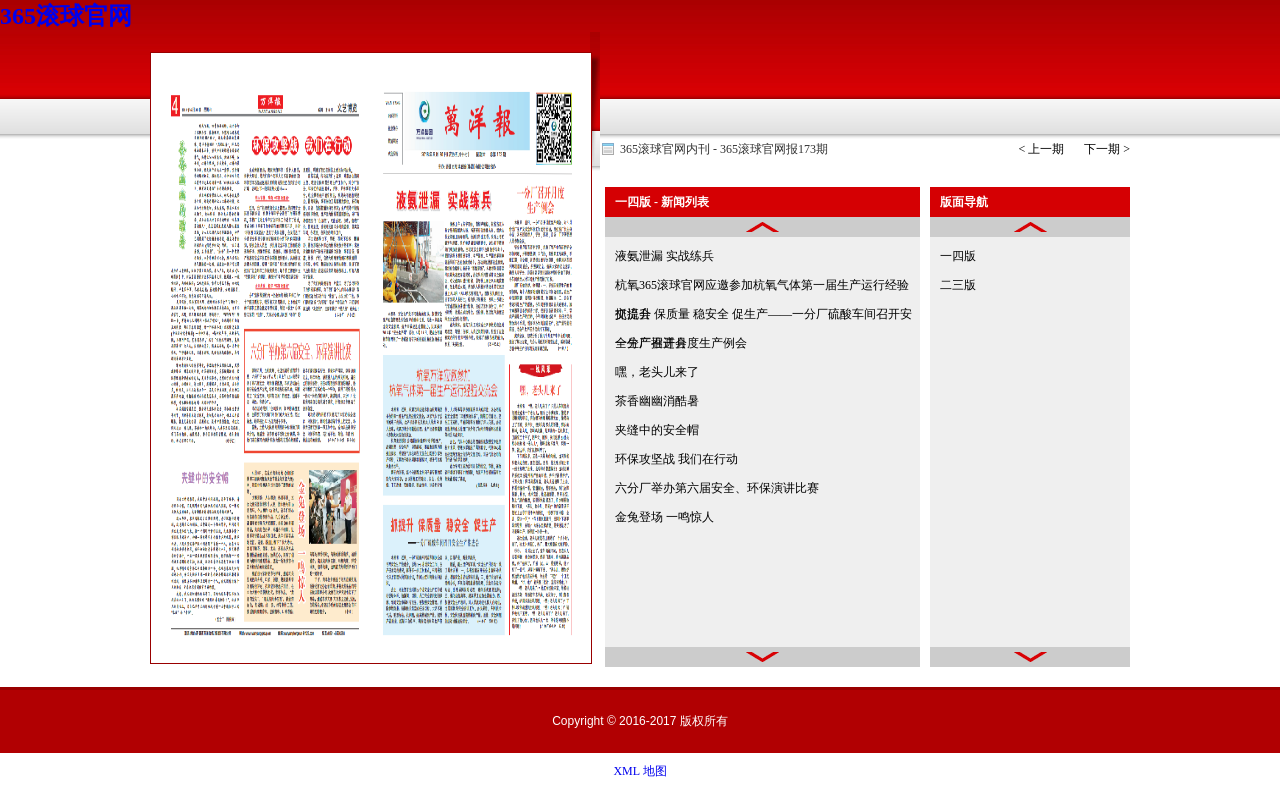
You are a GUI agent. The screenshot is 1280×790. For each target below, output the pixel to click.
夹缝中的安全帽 (657, 430)
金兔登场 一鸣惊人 (664, 517)
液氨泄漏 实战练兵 (664, 256)
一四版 (958, 256)
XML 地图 (639, 771)
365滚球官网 (66, 16)
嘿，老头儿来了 (657, 372)
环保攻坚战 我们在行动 (676, 459)
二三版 (958, 285)
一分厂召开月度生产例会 (681, 343)
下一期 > (1107, 149)
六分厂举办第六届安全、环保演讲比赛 (717, 488)
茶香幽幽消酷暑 (657, 401)
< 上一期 (1041, 149)
